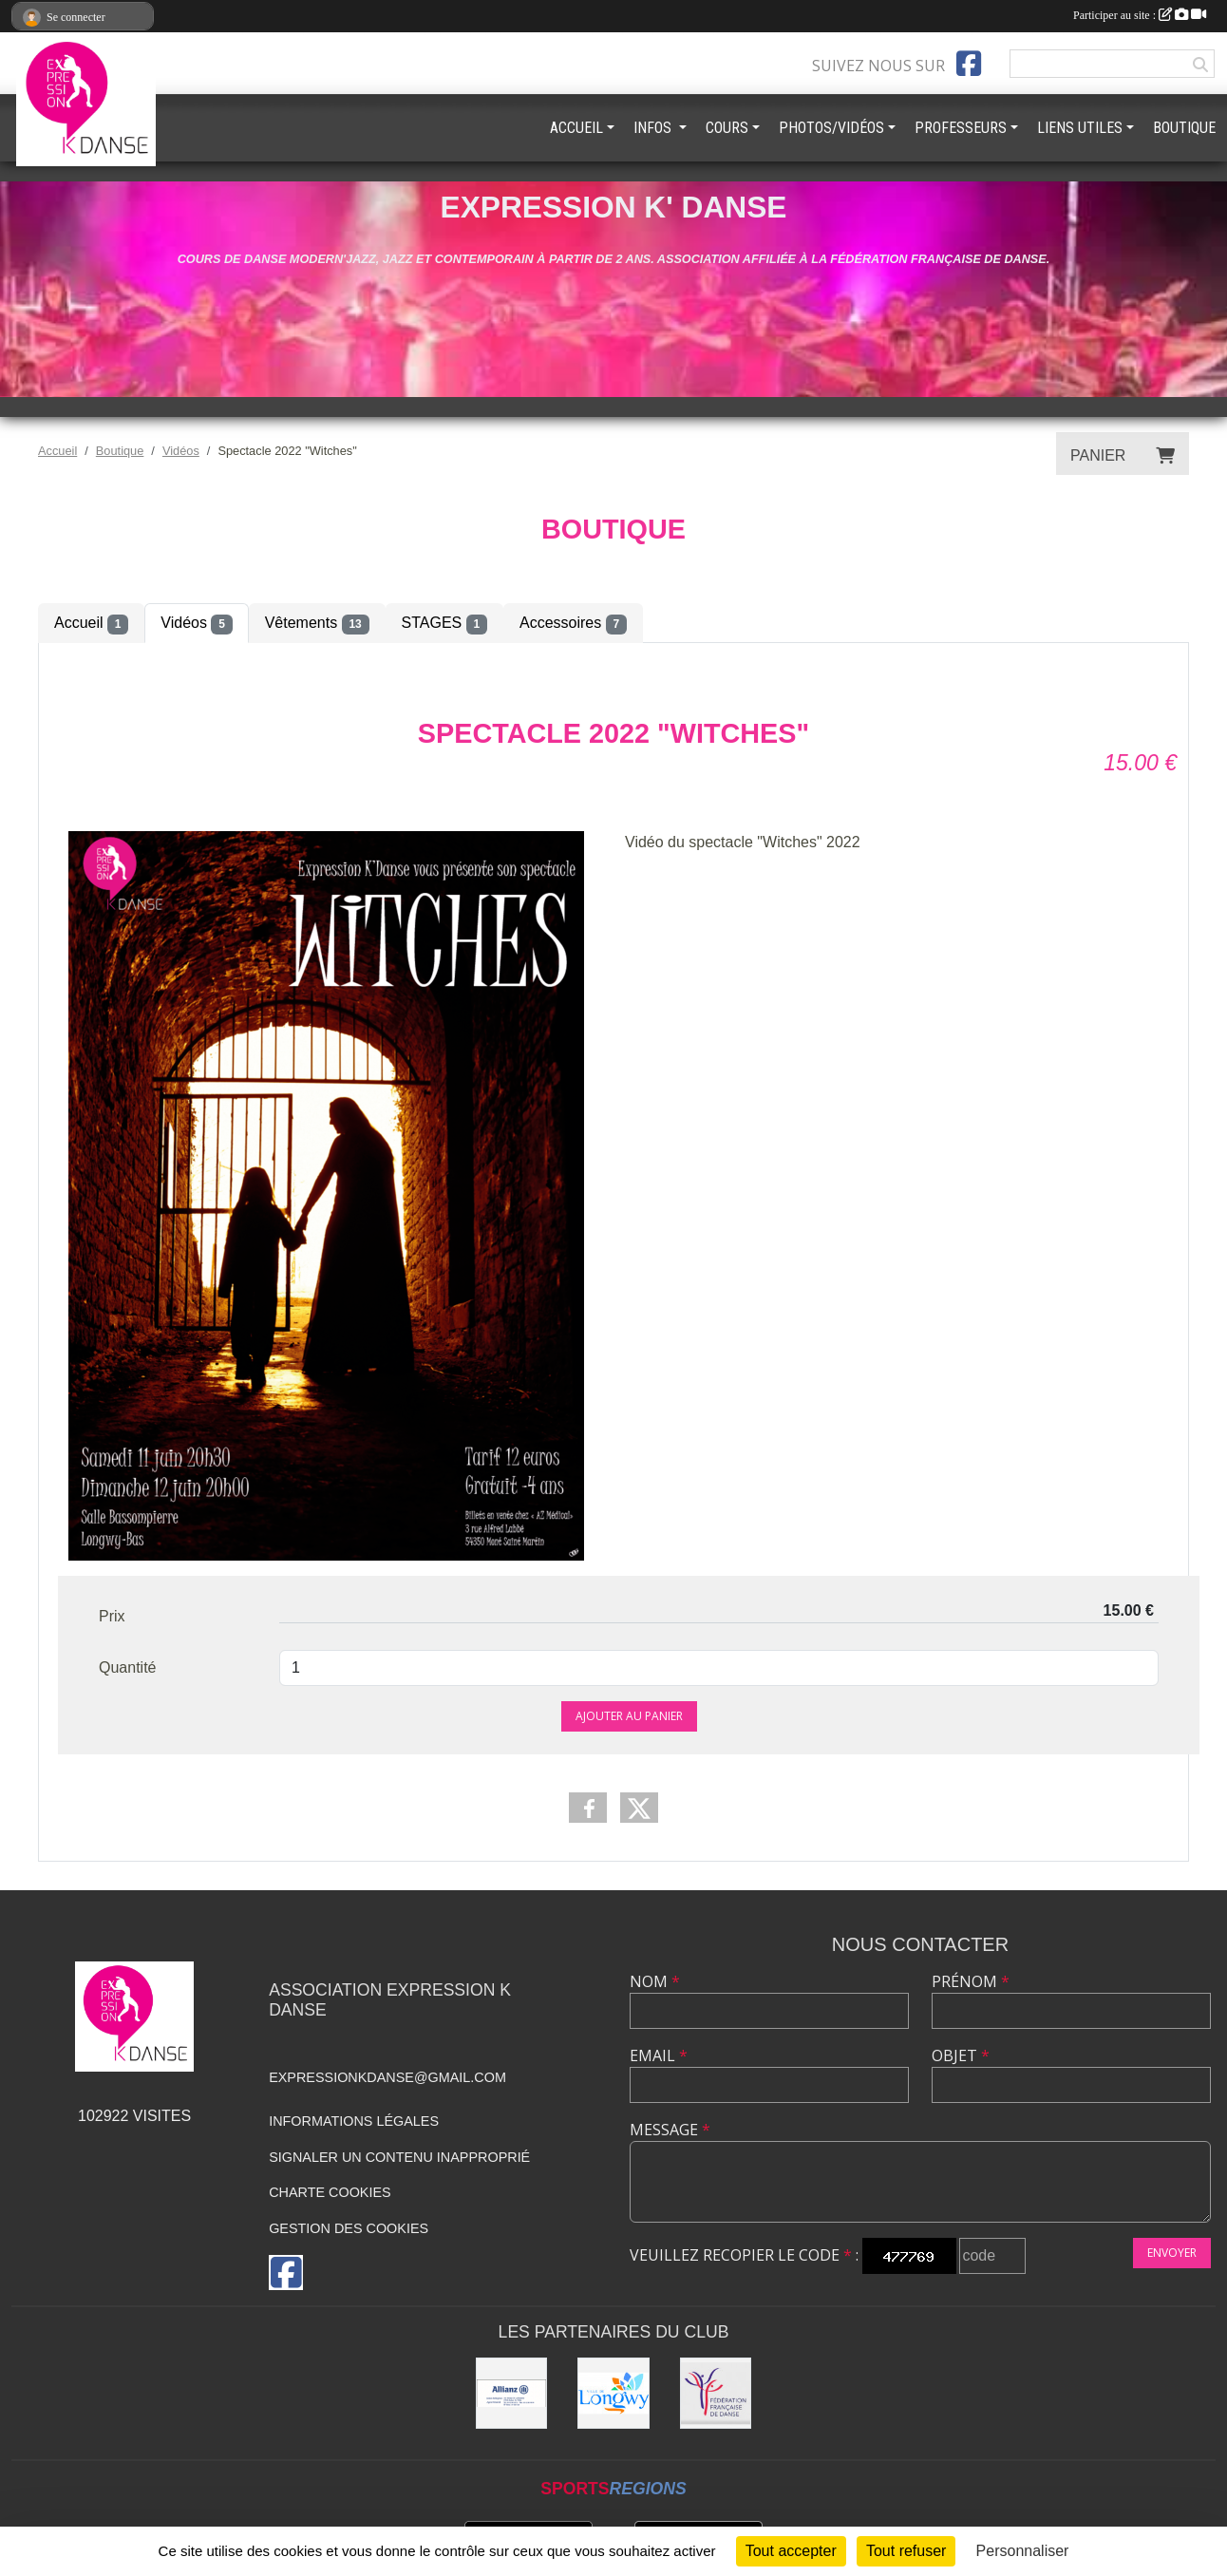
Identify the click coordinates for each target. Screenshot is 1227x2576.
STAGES (444, 624)
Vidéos (196, 624)
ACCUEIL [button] (576, 128)
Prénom (971, 1981)
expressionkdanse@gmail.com (387, 2077)
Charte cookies (329, 2192)
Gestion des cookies (348, 2228)
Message (670, 2129)
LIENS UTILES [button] (1080, 128)
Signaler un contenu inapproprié (399, 2157)
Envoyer (1172, 2253)
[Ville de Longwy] (613, 2394)
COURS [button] (727, 128)
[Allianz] (512, 2394)
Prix (112, 1616)
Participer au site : (1139, 15)
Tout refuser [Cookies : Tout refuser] (906, 2551)
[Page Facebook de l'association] (968, 63)
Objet (961, 2055)
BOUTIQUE (1184, 128)
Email (659, 2055)
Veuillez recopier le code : (744, 2255)
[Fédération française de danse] (716, 2394)
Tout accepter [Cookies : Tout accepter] (791, 2551)
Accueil (91, 624)
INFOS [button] (654, 128)
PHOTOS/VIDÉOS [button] (831, 128)
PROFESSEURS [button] (961, 128)
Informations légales (354, 2121)
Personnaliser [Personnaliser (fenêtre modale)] (1022, 2551)
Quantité (127, 1667)
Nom (655, 1981)
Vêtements (317, 624)
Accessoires (573, 624)
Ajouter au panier (629, 1716)
